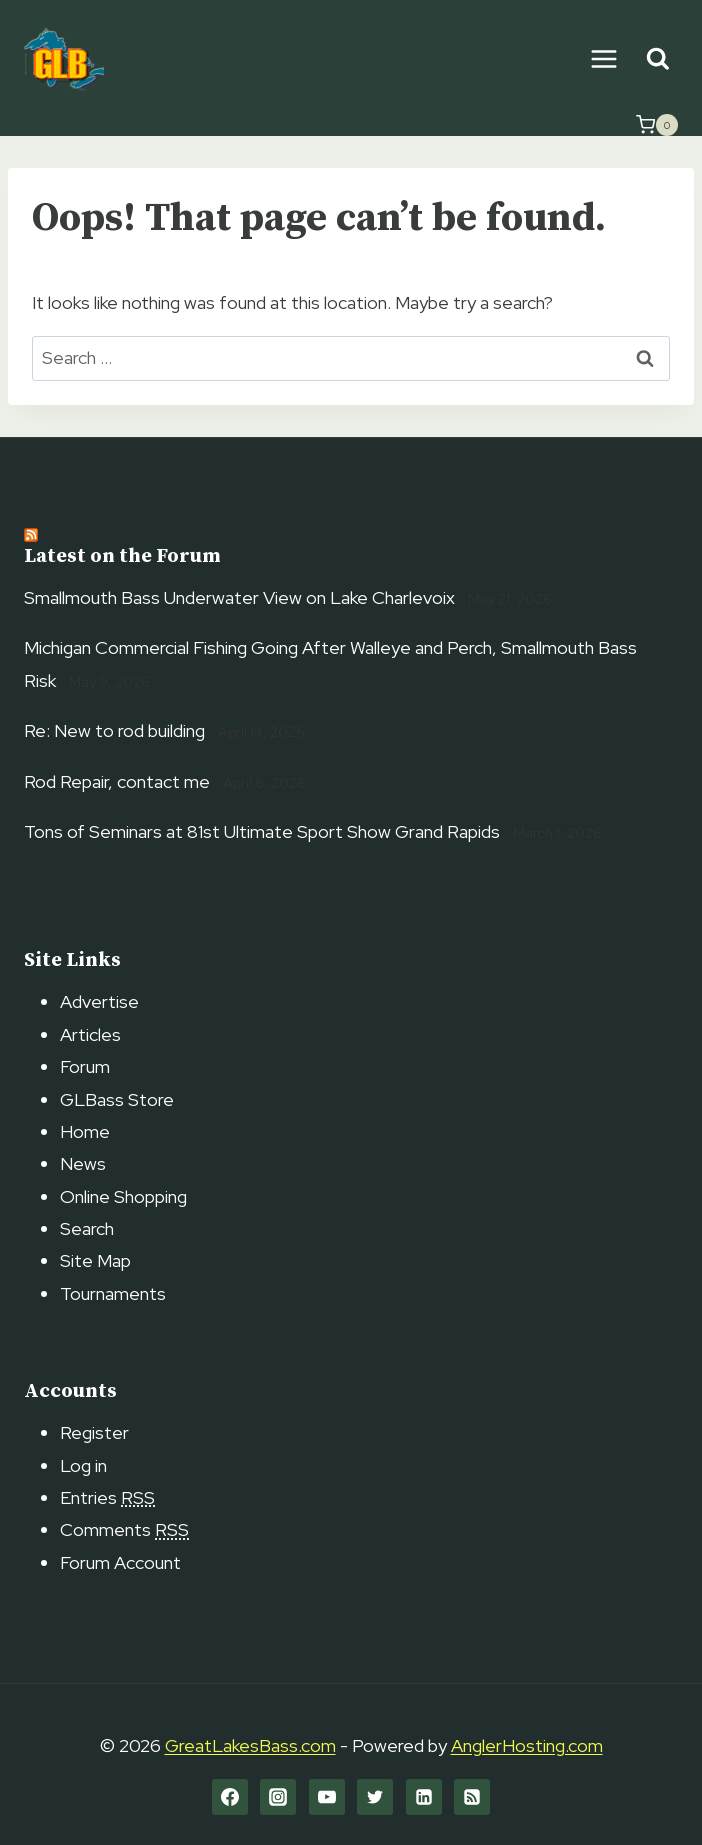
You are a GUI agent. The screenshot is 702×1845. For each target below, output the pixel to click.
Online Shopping (123, 1196)
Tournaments (113, 1293)
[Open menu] (603, 58)
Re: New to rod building (114, 730)
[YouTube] (327, 1797)
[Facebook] (230, 1797)
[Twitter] (375, 1797)
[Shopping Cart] (657, 125)
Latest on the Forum (122, 556)
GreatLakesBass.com (250, 1745)
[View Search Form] (657, 59)
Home (85, 1131)
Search (87, 1228)
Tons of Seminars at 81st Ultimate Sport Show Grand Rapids (262, 831)
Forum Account (120, 1562)
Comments (124, 1529)
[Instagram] (278, 1797)
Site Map (95, 1260)
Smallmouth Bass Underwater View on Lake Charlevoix (239, 597)
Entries (107, 1497)
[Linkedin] (424, 1797)
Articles (90, 1034)
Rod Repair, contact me (117, 781)
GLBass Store (117, 1099)
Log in (83, 1465)
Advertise (99, 1001)
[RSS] (472, 1797)
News (83, 1163)
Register (94, 1432)
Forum (85, 1066)
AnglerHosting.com (527, 1745)
